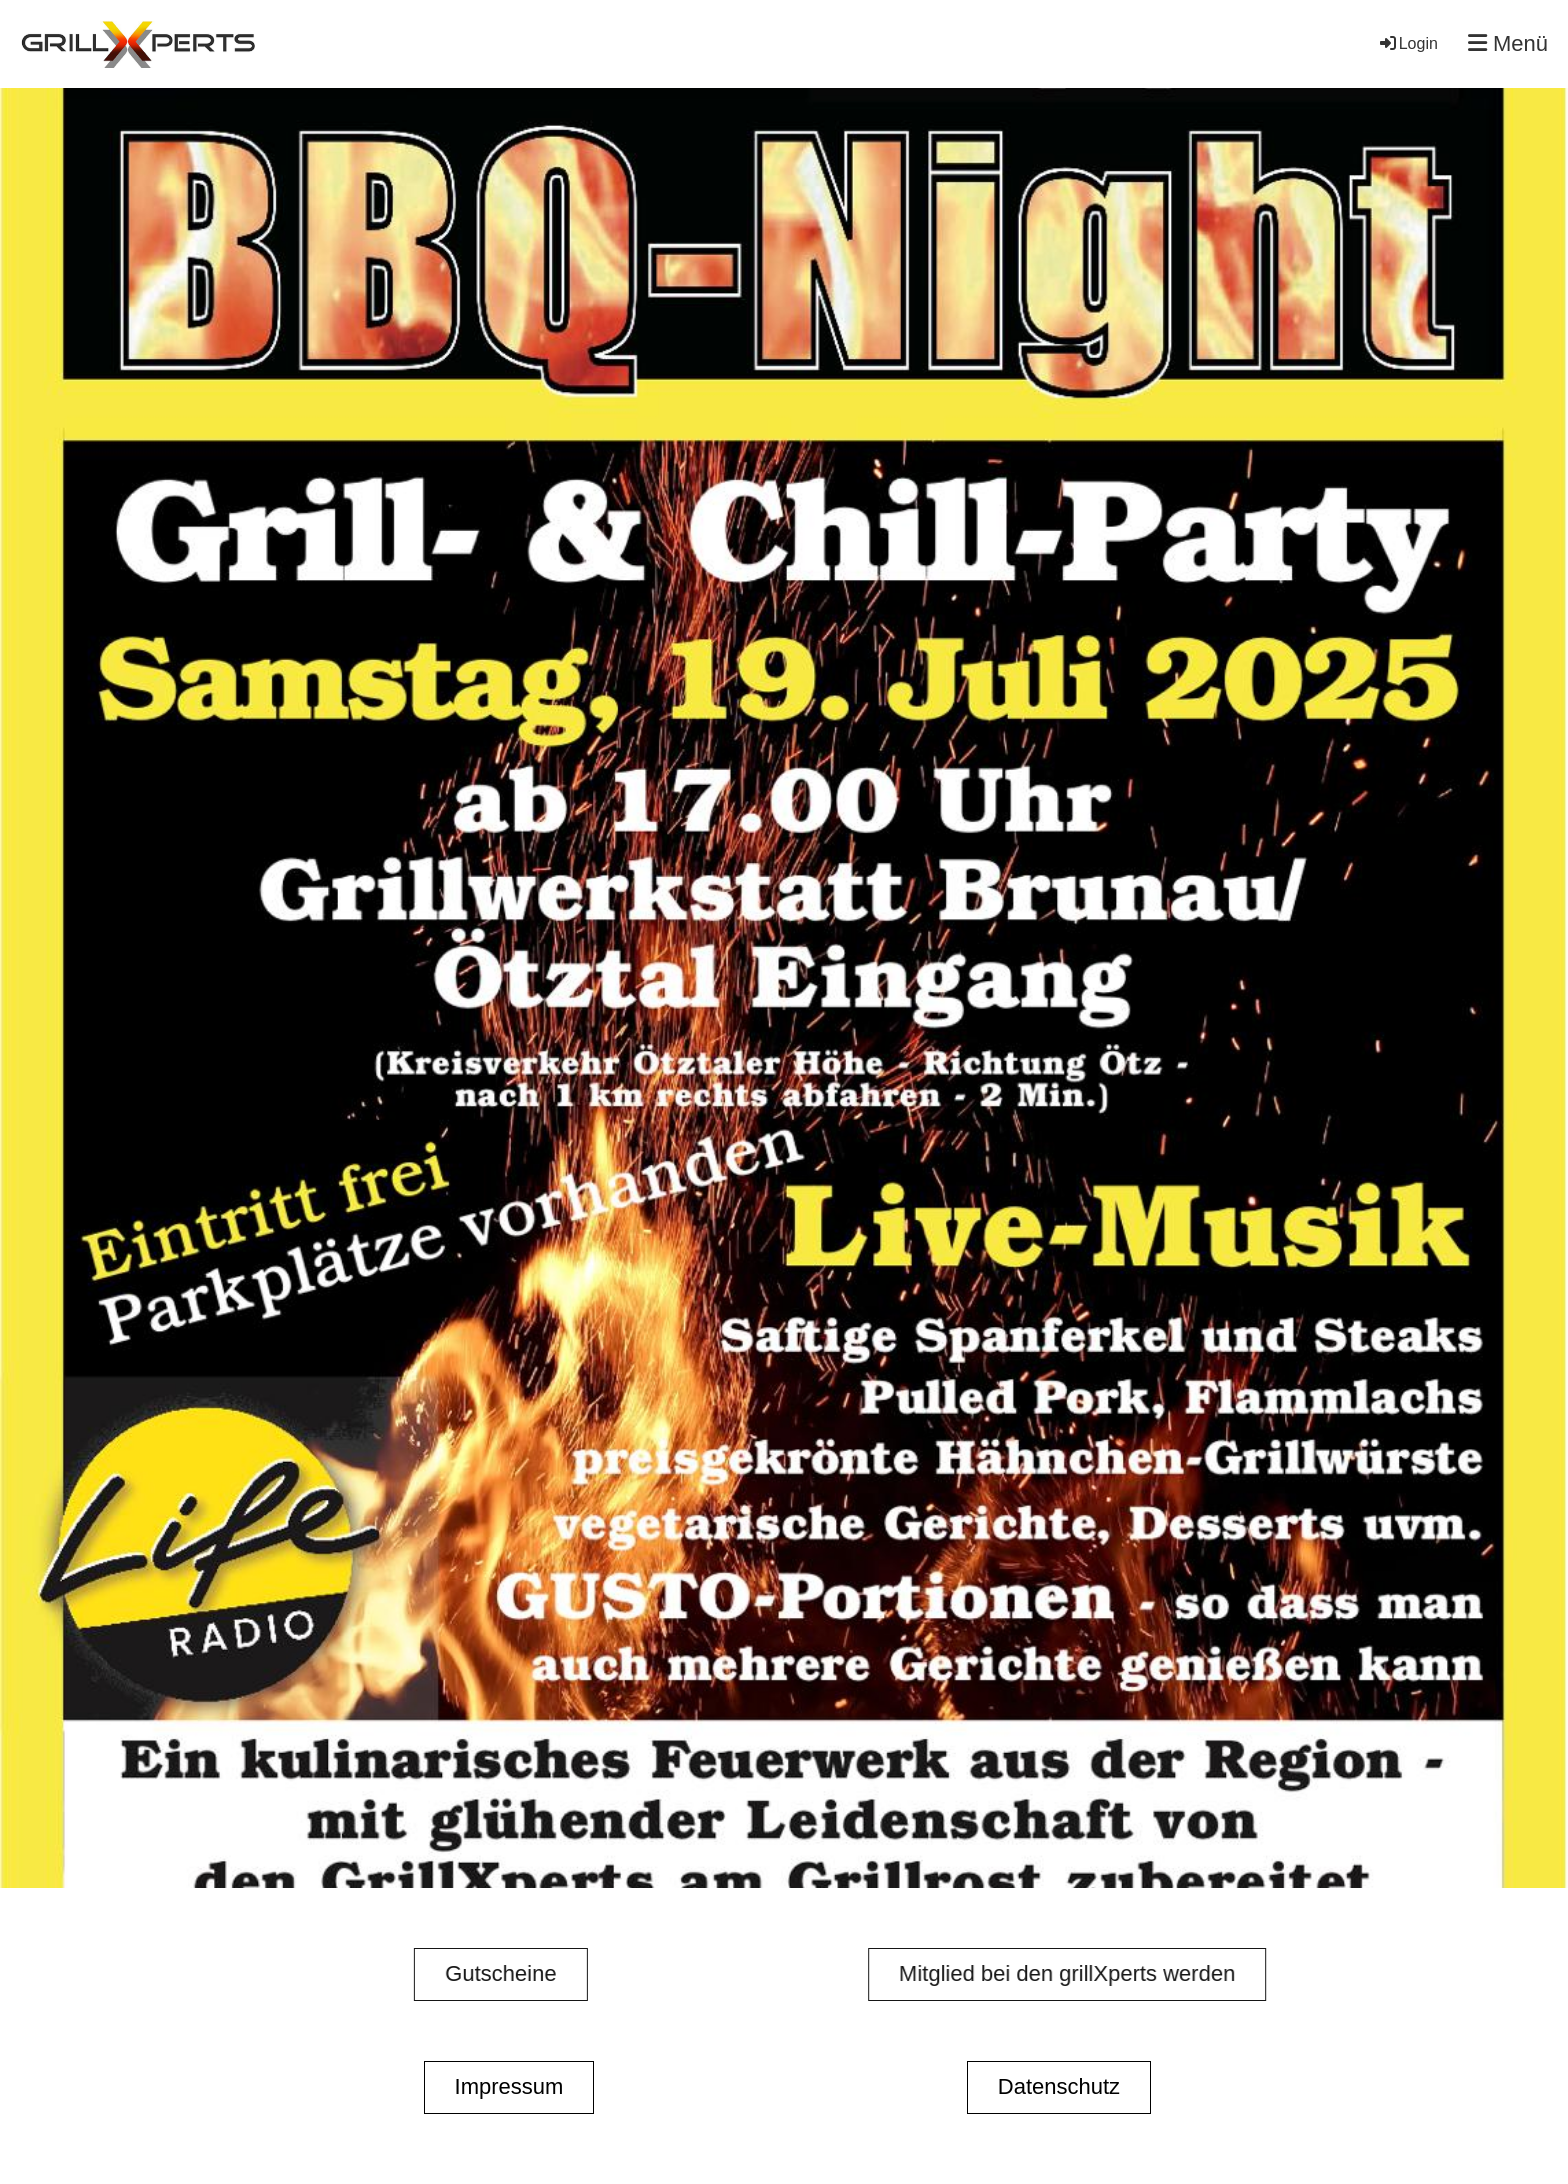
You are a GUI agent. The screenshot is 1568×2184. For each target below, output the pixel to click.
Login (1407, 43)
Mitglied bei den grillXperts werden (1097, 1973)
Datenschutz (1059, 2086)
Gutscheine (470, 1973)
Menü (1508, 43)
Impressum (509, 2086)
